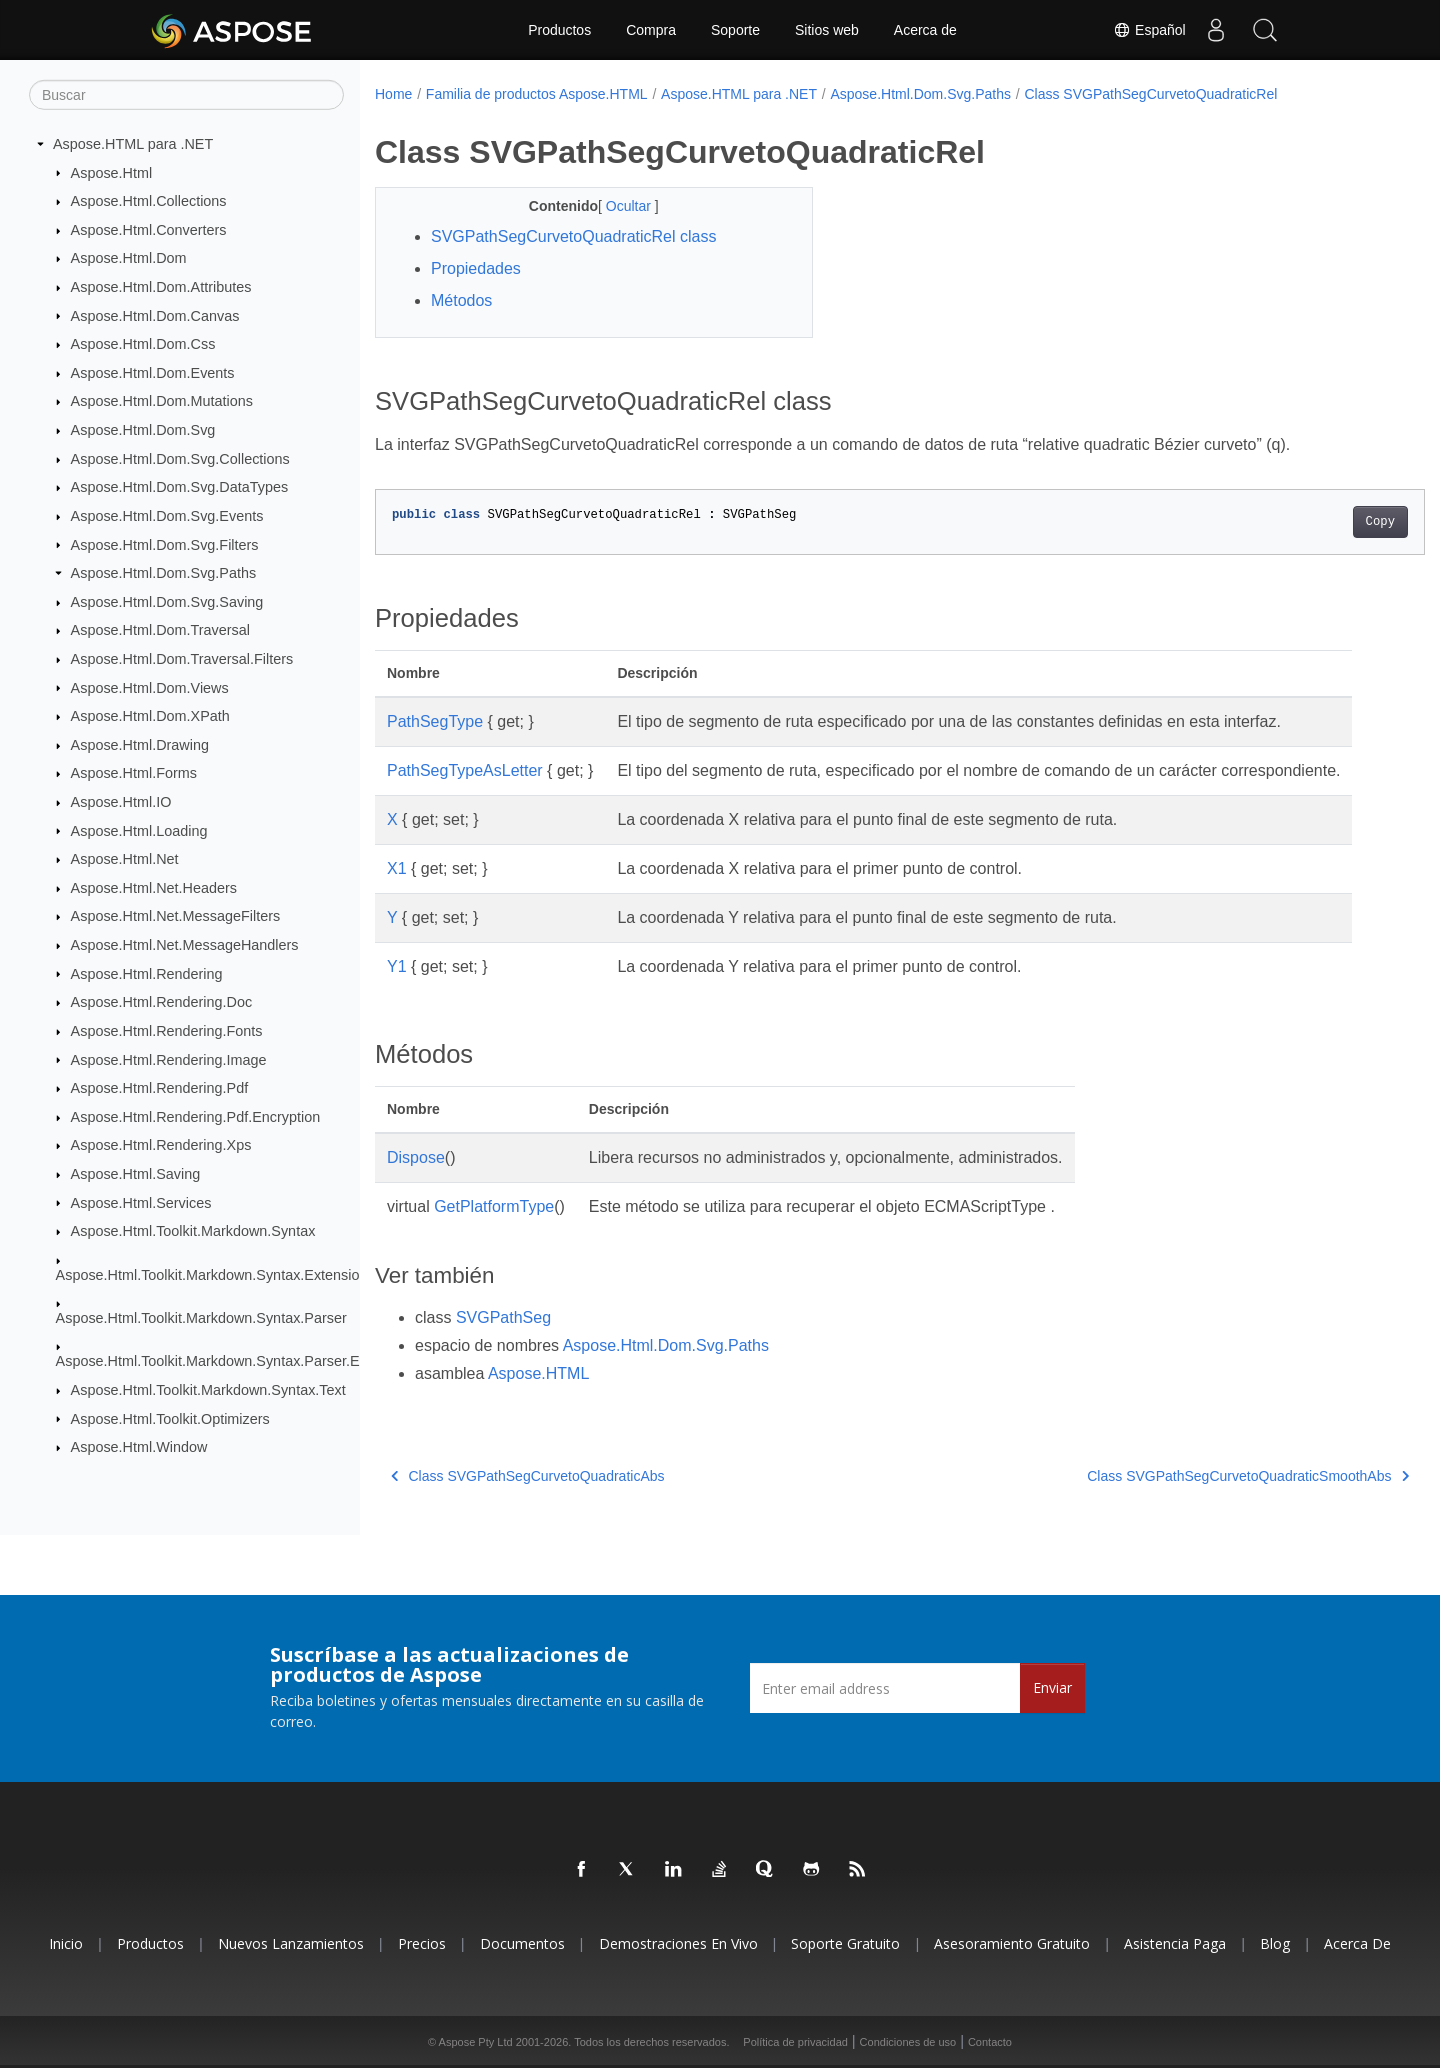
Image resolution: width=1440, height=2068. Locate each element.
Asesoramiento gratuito (1012, 1943)
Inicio (66, 1943)
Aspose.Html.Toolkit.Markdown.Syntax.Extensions (215, 1274)
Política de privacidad (795, 2042)
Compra (651, 30)
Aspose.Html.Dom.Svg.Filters (165, 544)
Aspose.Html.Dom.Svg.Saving (167, 602)
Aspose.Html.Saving (136, 1174)
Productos (559, 30)
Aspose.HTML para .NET (133, 144)
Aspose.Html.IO (121, 802)
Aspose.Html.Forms (134, 773)
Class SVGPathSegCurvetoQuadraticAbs (528, 1476)
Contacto (990, 2042)
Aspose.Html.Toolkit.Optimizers (170, 1418)
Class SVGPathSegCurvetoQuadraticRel (1150, 94)
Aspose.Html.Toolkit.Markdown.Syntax (193, 1231)
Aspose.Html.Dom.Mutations (162, 401)
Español (1149, 30)
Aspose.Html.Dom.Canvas (155, 315)
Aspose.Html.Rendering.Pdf (160, 1088)
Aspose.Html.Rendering (147, 973)
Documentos (522, 1943)
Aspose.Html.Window (139, 1447)
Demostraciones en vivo (678, 1943)
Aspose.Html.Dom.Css (143, 344)
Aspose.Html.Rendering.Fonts (167, 1031)
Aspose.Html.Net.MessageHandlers (185, 945)
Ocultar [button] (615, 206)
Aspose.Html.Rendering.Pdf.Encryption (196, 1117)
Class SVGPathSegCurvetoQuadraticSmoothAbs (1176, 1476)
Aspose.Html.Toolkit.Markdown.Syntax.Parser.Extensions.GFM (256, 1361)
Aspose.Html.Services (141, 1202)
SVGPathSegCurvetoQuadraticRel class (573, 236)
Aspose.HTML (538, 1373)
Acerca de (925, 30)
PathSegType (435, 721)
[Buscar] (186, 95)
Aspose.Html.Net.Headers (154, 888)
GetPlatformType (494, 1206)
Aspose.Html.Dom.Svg (143, 430)
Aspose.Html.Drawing (140, 745)
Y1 (397, 966)
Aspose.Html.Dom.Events (153, 373)
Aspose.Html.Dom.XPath (150, 716)
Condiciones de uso (908, 2042)
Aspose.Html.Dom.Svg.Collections (180, 459)
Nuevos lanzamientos (291, 1943)
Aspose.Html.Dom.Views (150, 687)
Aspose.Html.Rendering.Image (169, 1059)
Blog (1275, 1943)
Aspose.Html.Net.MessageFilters (176, 916)
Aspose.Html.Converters (149, 230)
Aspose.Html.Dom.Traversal (160, 630)
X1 (397, 868)
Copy (1307, 522)
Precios (422, 1943)
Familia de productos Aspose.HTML (537, 94)
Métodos (461, 300)
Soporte (735, 30)
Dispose (416, 1157)
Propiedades (476, 268)
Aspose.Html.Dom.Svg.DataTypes (180, 487)
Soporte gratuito (845, 1943)
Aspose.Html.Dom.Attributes (161, 287)
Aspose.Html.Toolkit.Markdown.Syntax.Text (208, 1390)
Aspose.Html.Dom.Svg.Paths (164, 573)
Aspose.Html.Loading (139, 830)
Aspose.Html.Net (125, 859)
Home (393, 94)
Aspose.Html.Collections (149, 201)
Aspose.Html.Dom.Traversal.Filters (182, 659)
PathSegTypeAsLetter (465, 770)
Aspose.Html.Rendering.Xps (161, 1145)
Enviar (1052, 1687)
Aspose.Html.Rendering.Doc (162, 1002)
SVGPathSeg (503, 1317)
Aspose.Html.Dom (129, 258)
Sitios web (827, 30)
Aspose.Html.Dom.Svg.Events (167, 516)
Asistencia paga (1175, 1943)
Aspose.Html (112, 172)
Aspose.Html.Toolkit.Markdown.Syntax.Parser (201, 1318)
